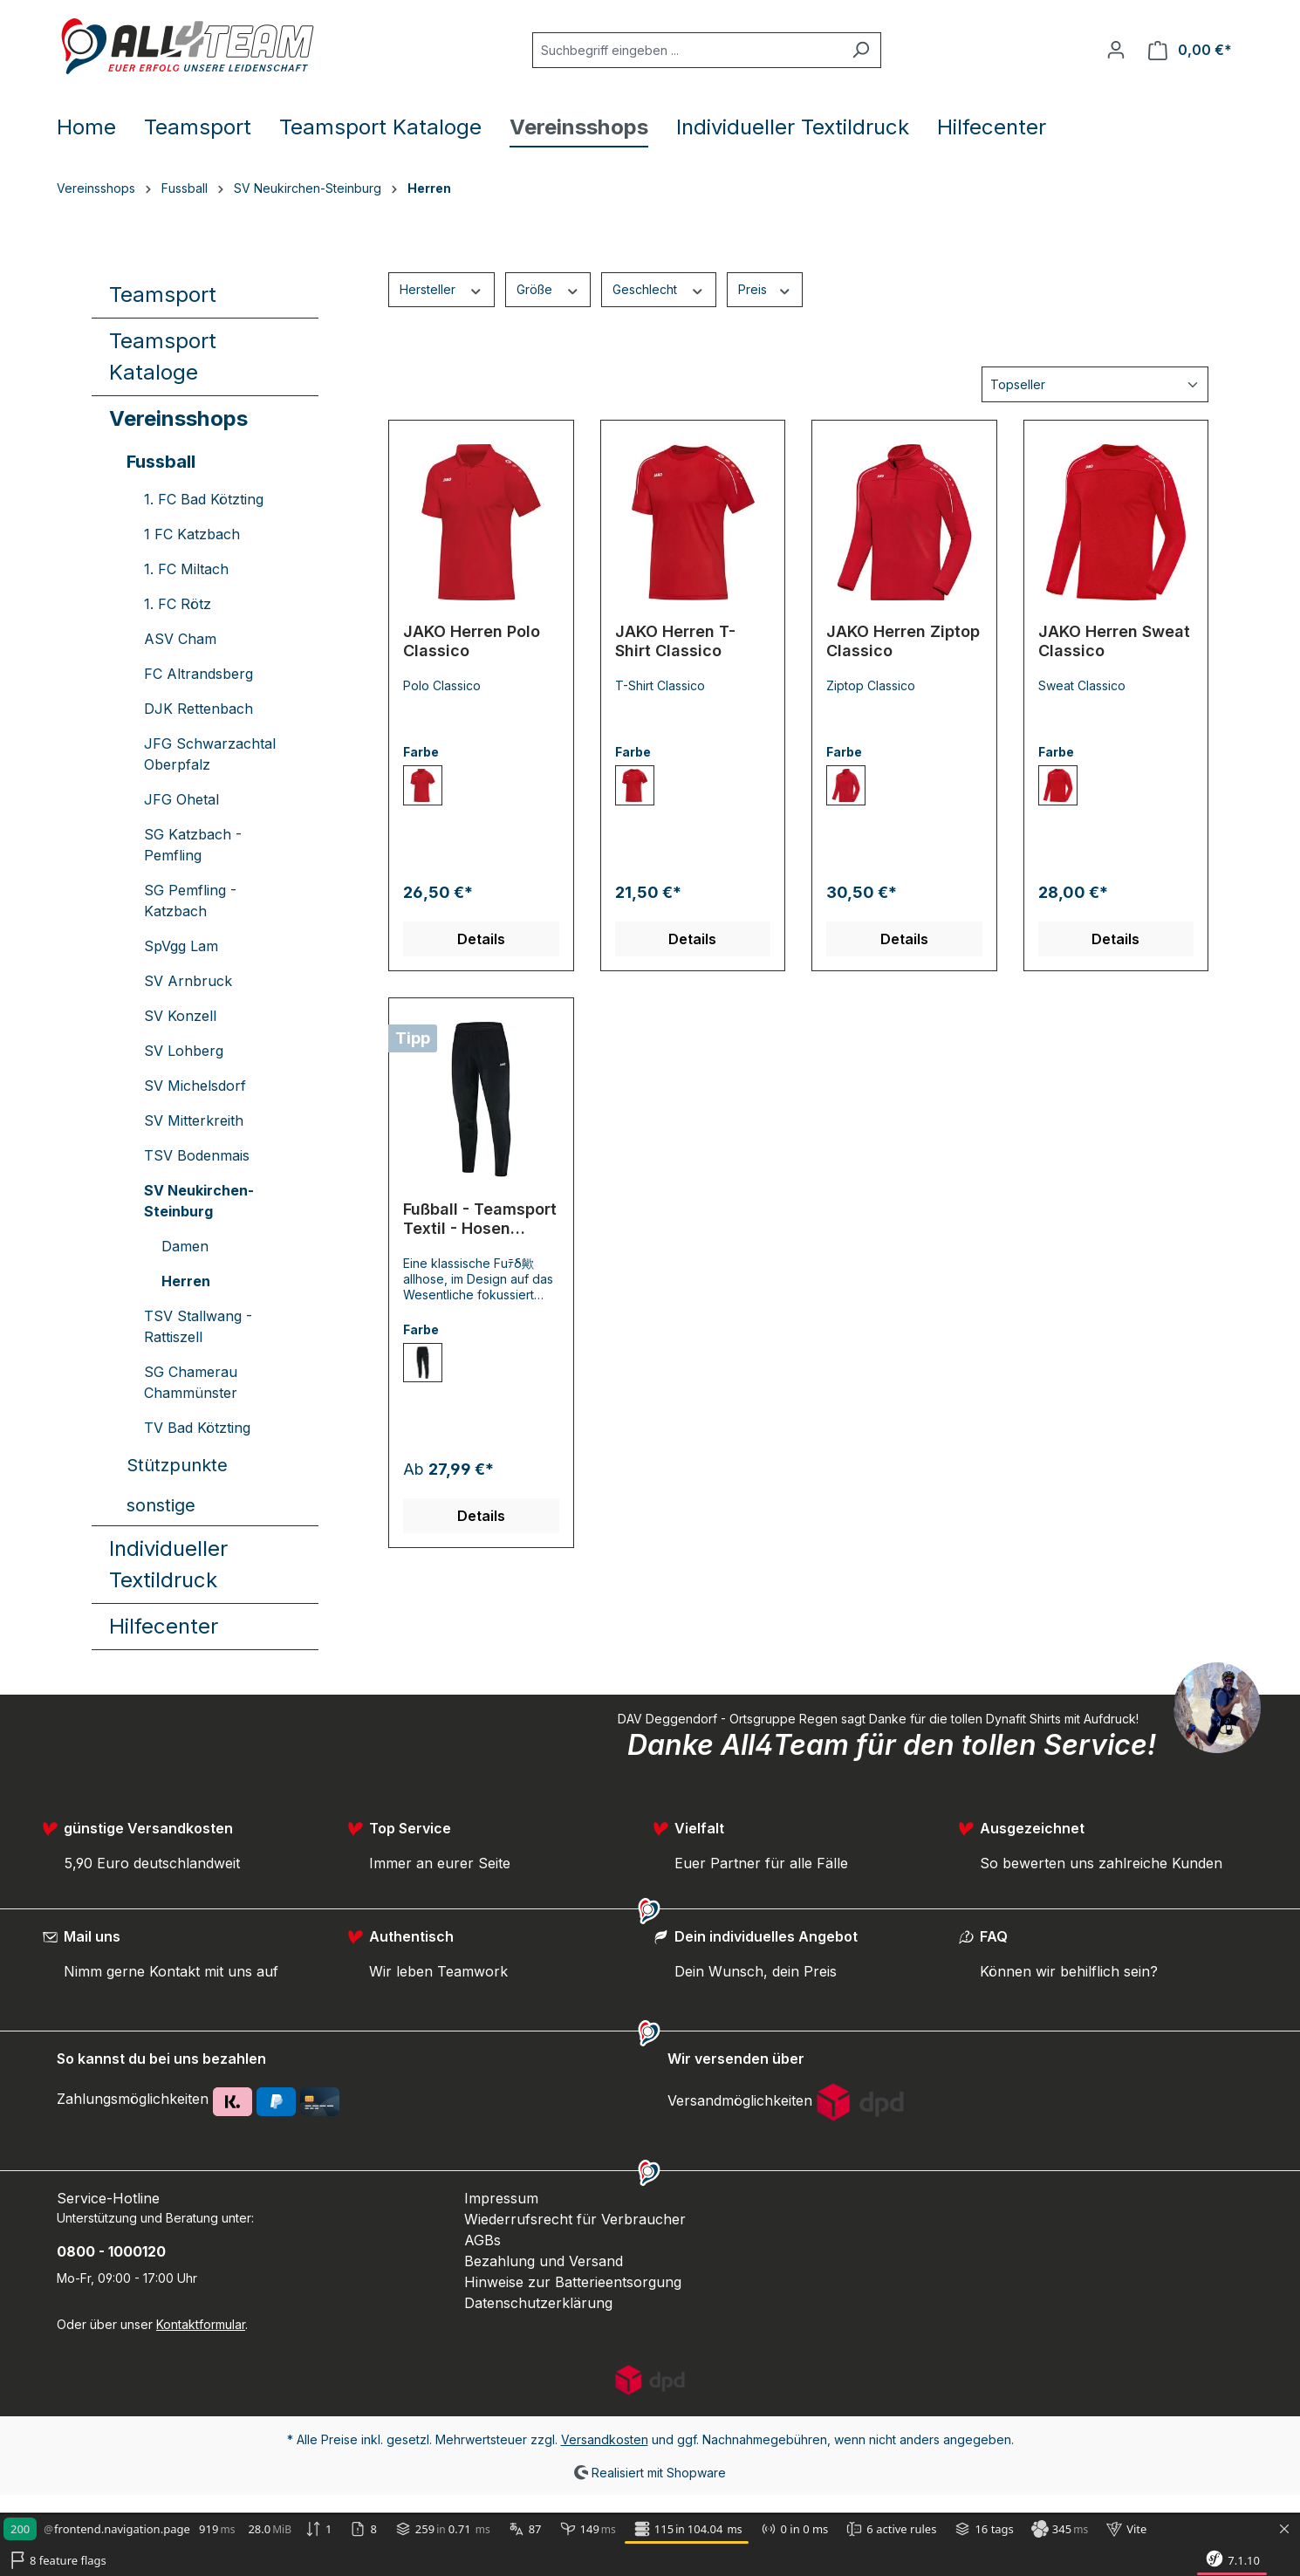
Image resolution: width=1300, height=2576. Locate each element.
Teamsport (162, 294)
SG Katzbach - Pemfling (193, 845)
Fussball (161, 461)
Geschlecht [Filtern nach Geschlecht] (658, 289)
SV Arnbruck (188, 981)
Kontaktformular (200, 2324)
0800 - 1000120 (111, 2251)
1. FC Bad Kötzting (203, 499)
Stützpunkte (177, 1465)
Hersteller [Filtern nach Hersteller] (441, 289)
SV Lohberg (183, 1050)
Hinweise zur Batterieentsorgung (572, 2282)
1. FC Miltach (186, 569)
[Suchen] (860, 50)
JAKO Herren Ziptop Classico (903, 641)
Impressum (501, 2198)
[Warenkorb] (1190, 50)
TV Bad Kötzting (197, 1427)
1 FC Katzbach (192, 534)
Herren (185, 1281)
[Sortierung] (1095, 384)
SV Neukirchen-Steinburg (199, 1201)
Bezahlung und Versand (543, 2261)
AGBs (482, 2240)
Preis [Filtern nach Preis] (765, 289)
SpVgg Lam (181, 946)
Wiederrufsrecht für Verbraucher (575, 2219)
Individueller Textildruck (168, 1564)
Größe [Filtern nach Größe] (548, 289)
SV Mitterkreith (193, 1120)
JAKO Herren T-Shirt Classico (675, 641)
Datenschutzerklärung (538, 2303)
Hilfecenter (163, 1626)
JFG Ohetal (181, 799)
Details (481, 939)
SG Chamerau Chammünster (190, 1382)
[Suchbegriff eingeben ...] (686, 50)
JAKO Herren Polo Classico (471, 641)
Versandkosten (604, 2439)
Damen (185, 1246)
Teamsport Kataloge (162, 356)
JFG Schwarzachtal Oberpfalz (210, 754)
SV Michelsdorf (195, 1085)
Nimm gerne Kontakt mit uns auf (171, 1971)
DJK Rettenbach (198, 708)
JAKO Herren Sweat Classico (1114, 641)
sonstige (161, 1505)
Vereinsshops (178, 418)
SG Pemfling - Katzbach (190, 900)
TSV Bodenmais (197, 1155)
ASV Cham (180, 638)
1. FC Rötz (177, 604)
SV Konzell (180, 1015)
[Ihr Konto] (1116, 49)
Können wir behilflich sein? (1069, 1971)
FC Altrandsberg (198, 673)
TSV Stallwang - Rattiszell (198, 1326)
